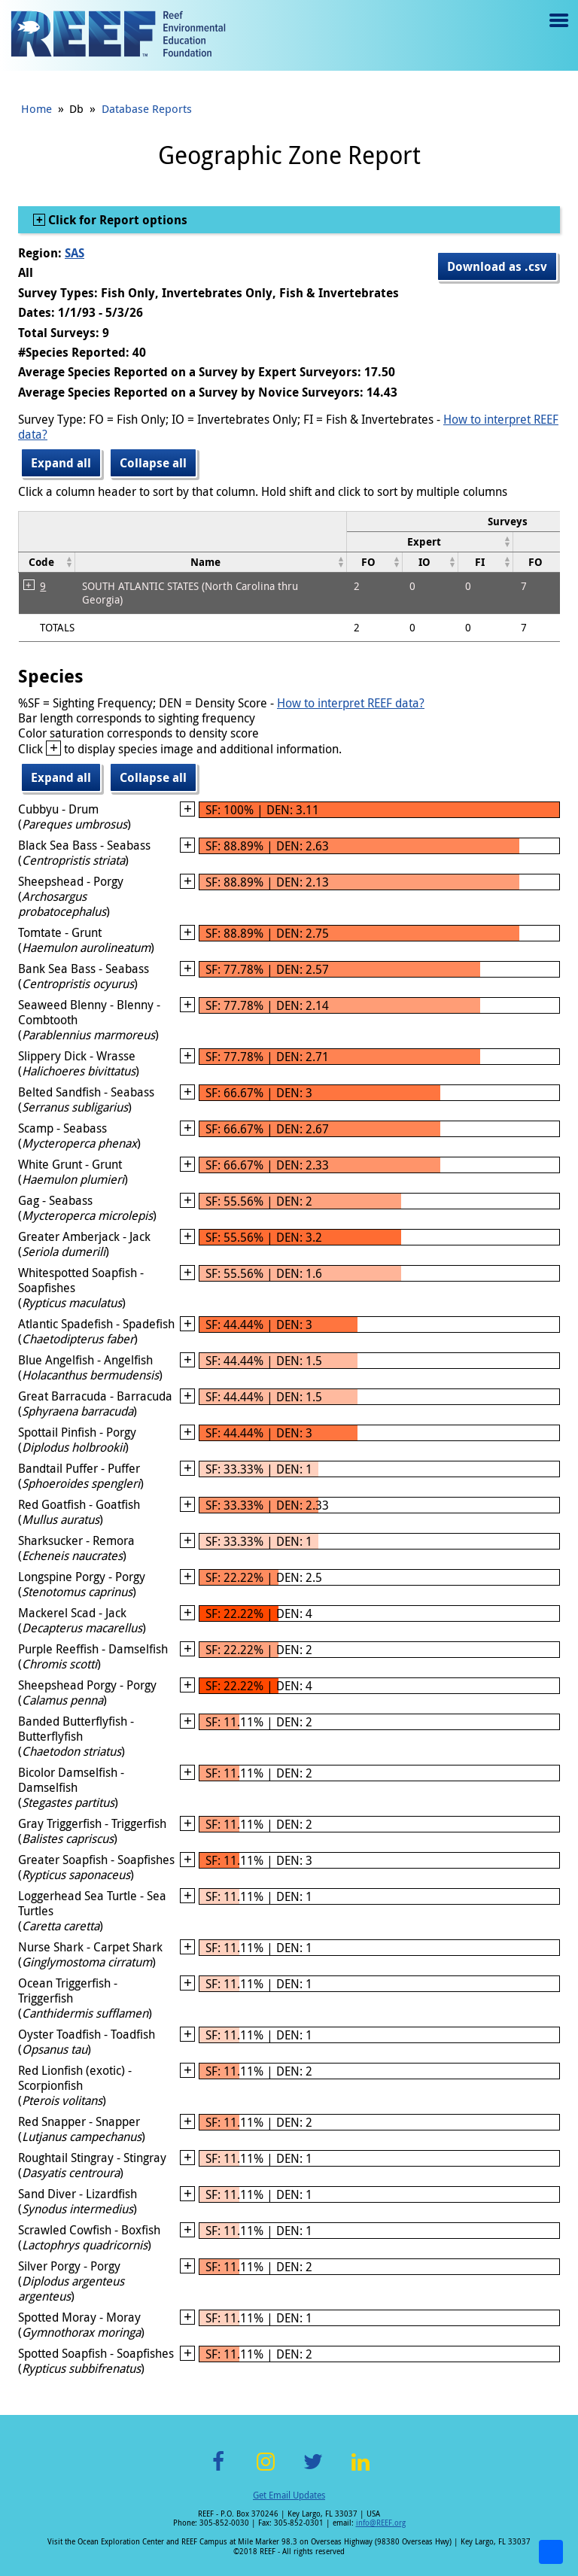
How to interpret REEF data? (350, 703)
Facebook (218, 2470)
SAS (74, 253)
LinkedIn (360, 2470)
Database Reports (147, 108)
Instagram (265, 2470)
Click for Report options (116, 219)
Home (36, 108)
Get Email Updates (289, 2495)
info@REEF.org (381, 2523)
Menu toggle (557, 31)
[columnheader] (429, 541)
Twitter (313, 2470)
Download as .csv (497, 266)
